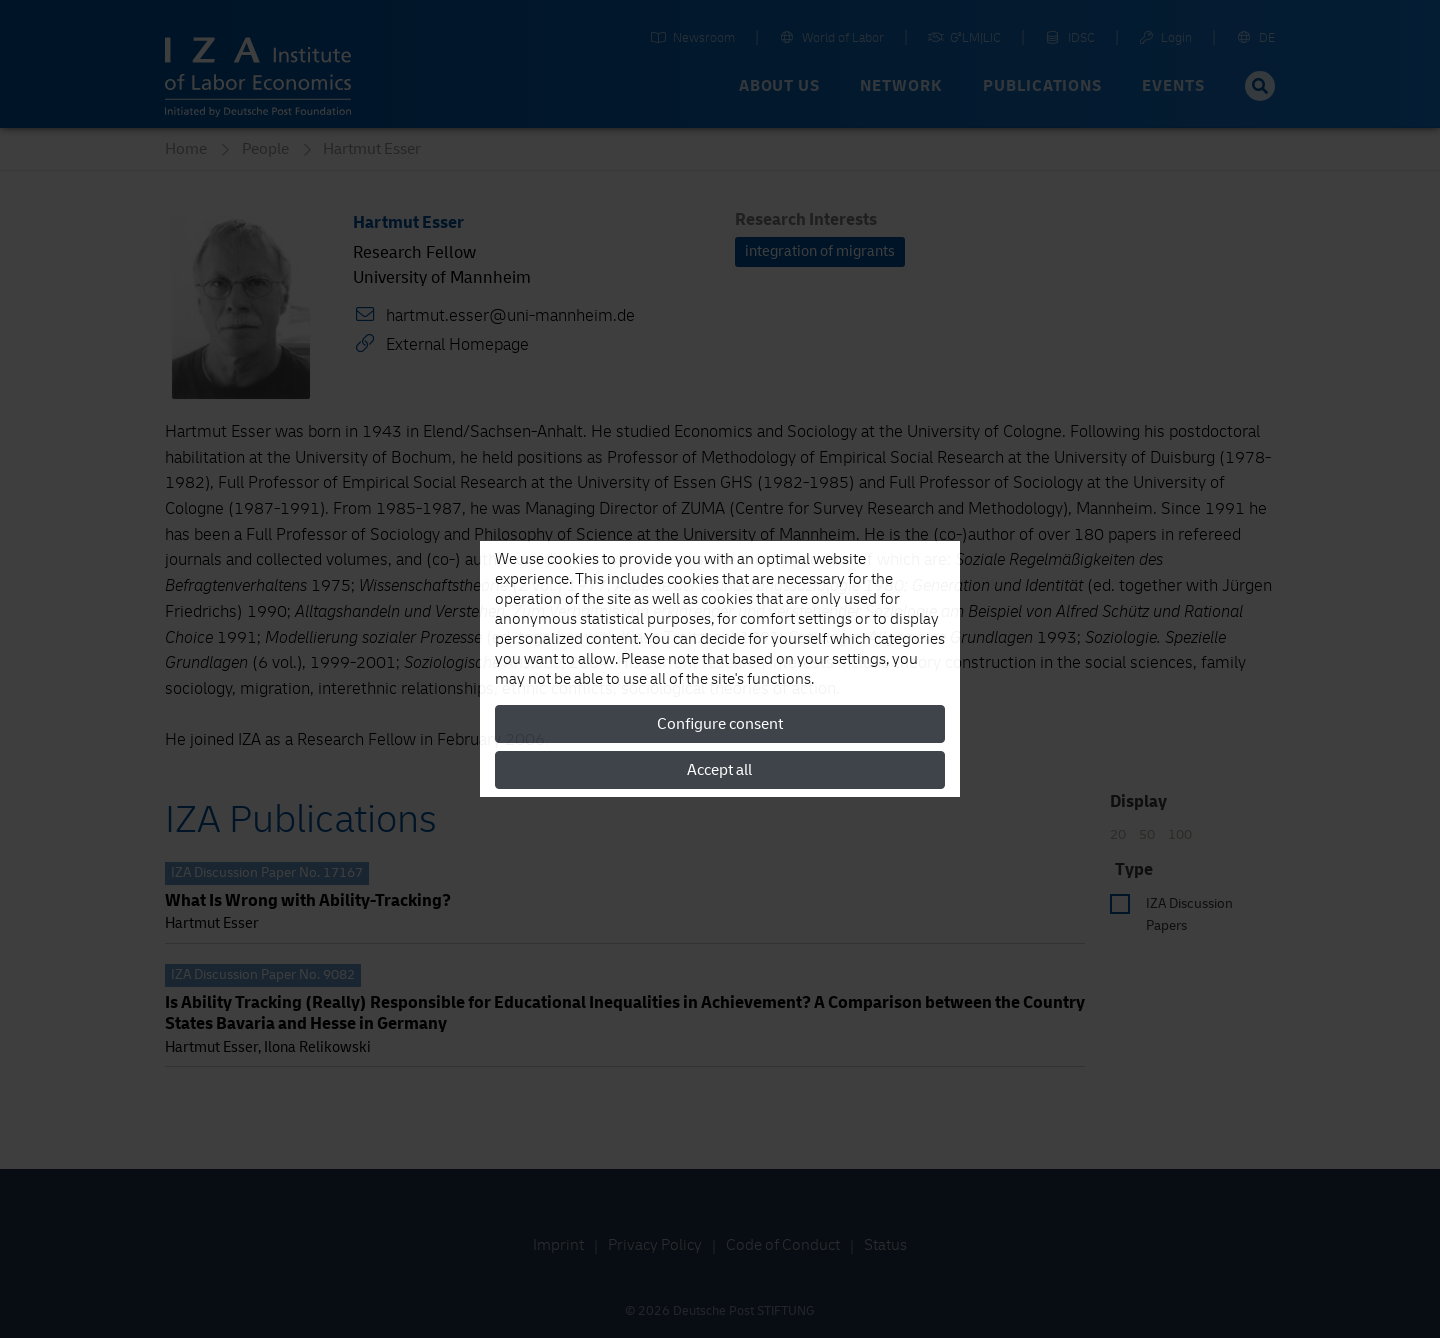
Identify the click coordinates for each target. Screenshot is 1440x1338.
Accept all (719, 770)
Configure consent (720, 724)
